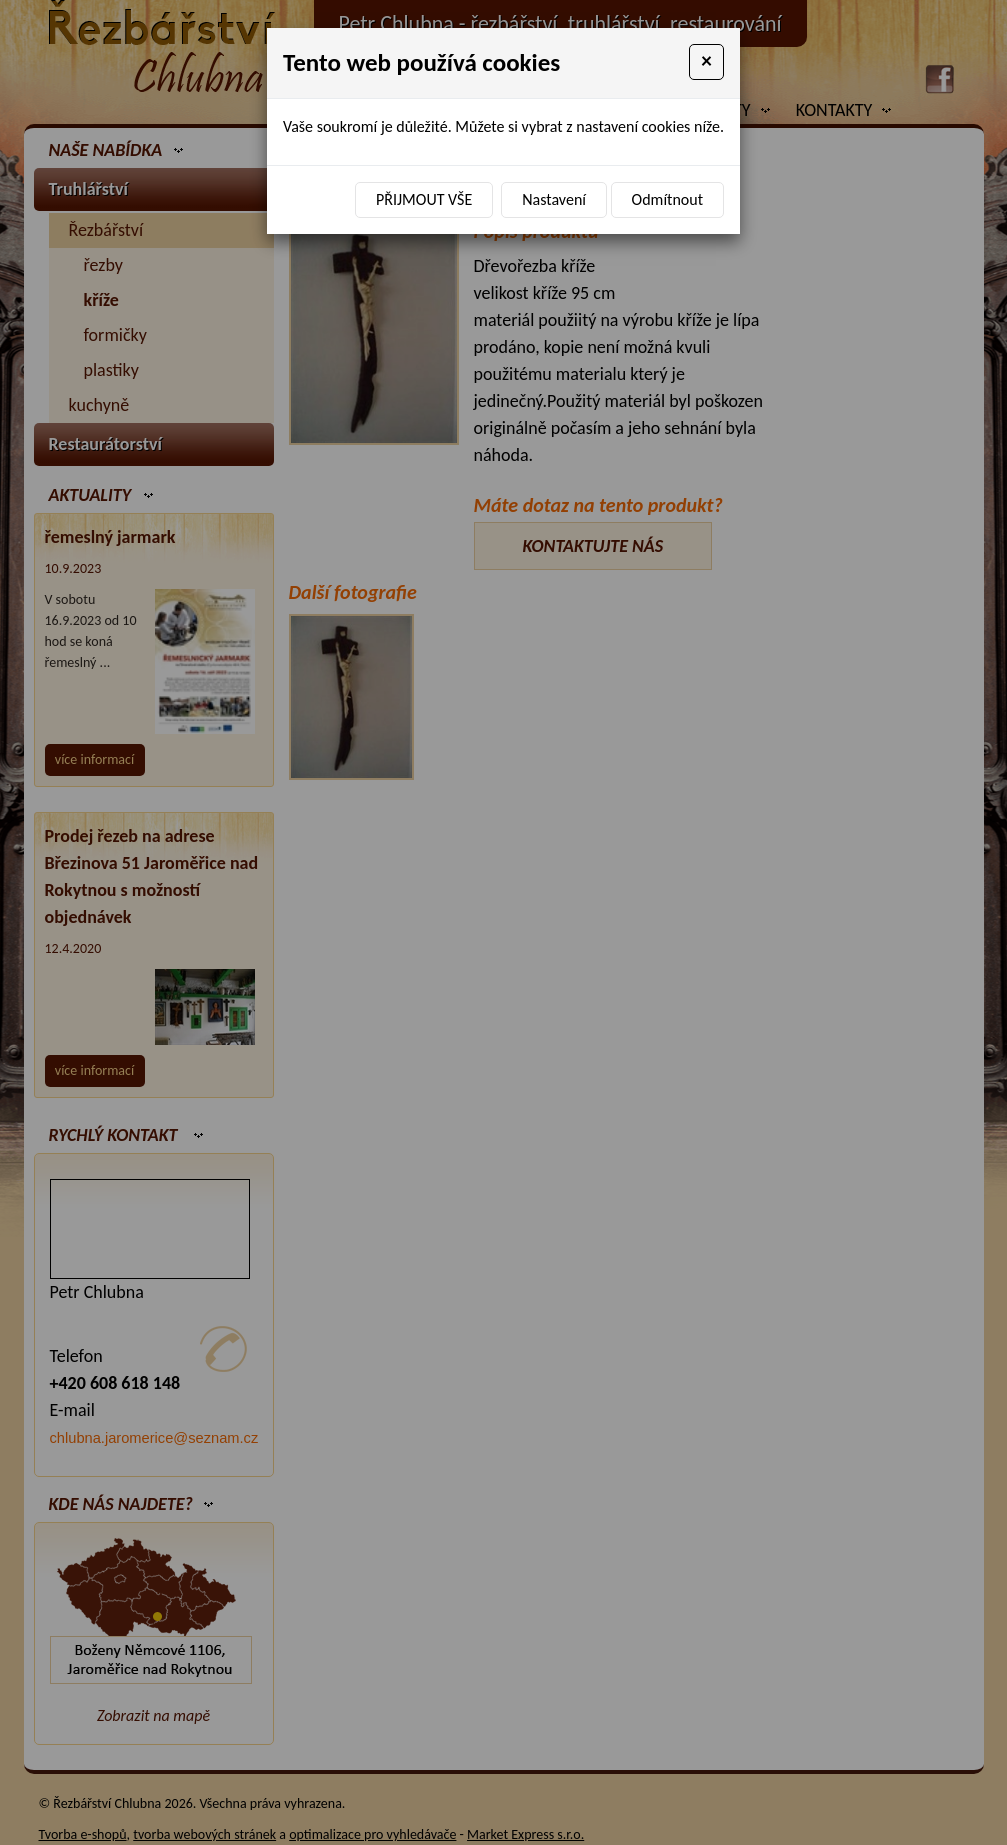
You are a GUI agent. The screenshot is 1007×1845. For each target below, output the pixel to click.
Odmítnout (667, 199)
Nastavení (554, 199)
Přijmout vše (424, 199)
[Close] (706, 62)
